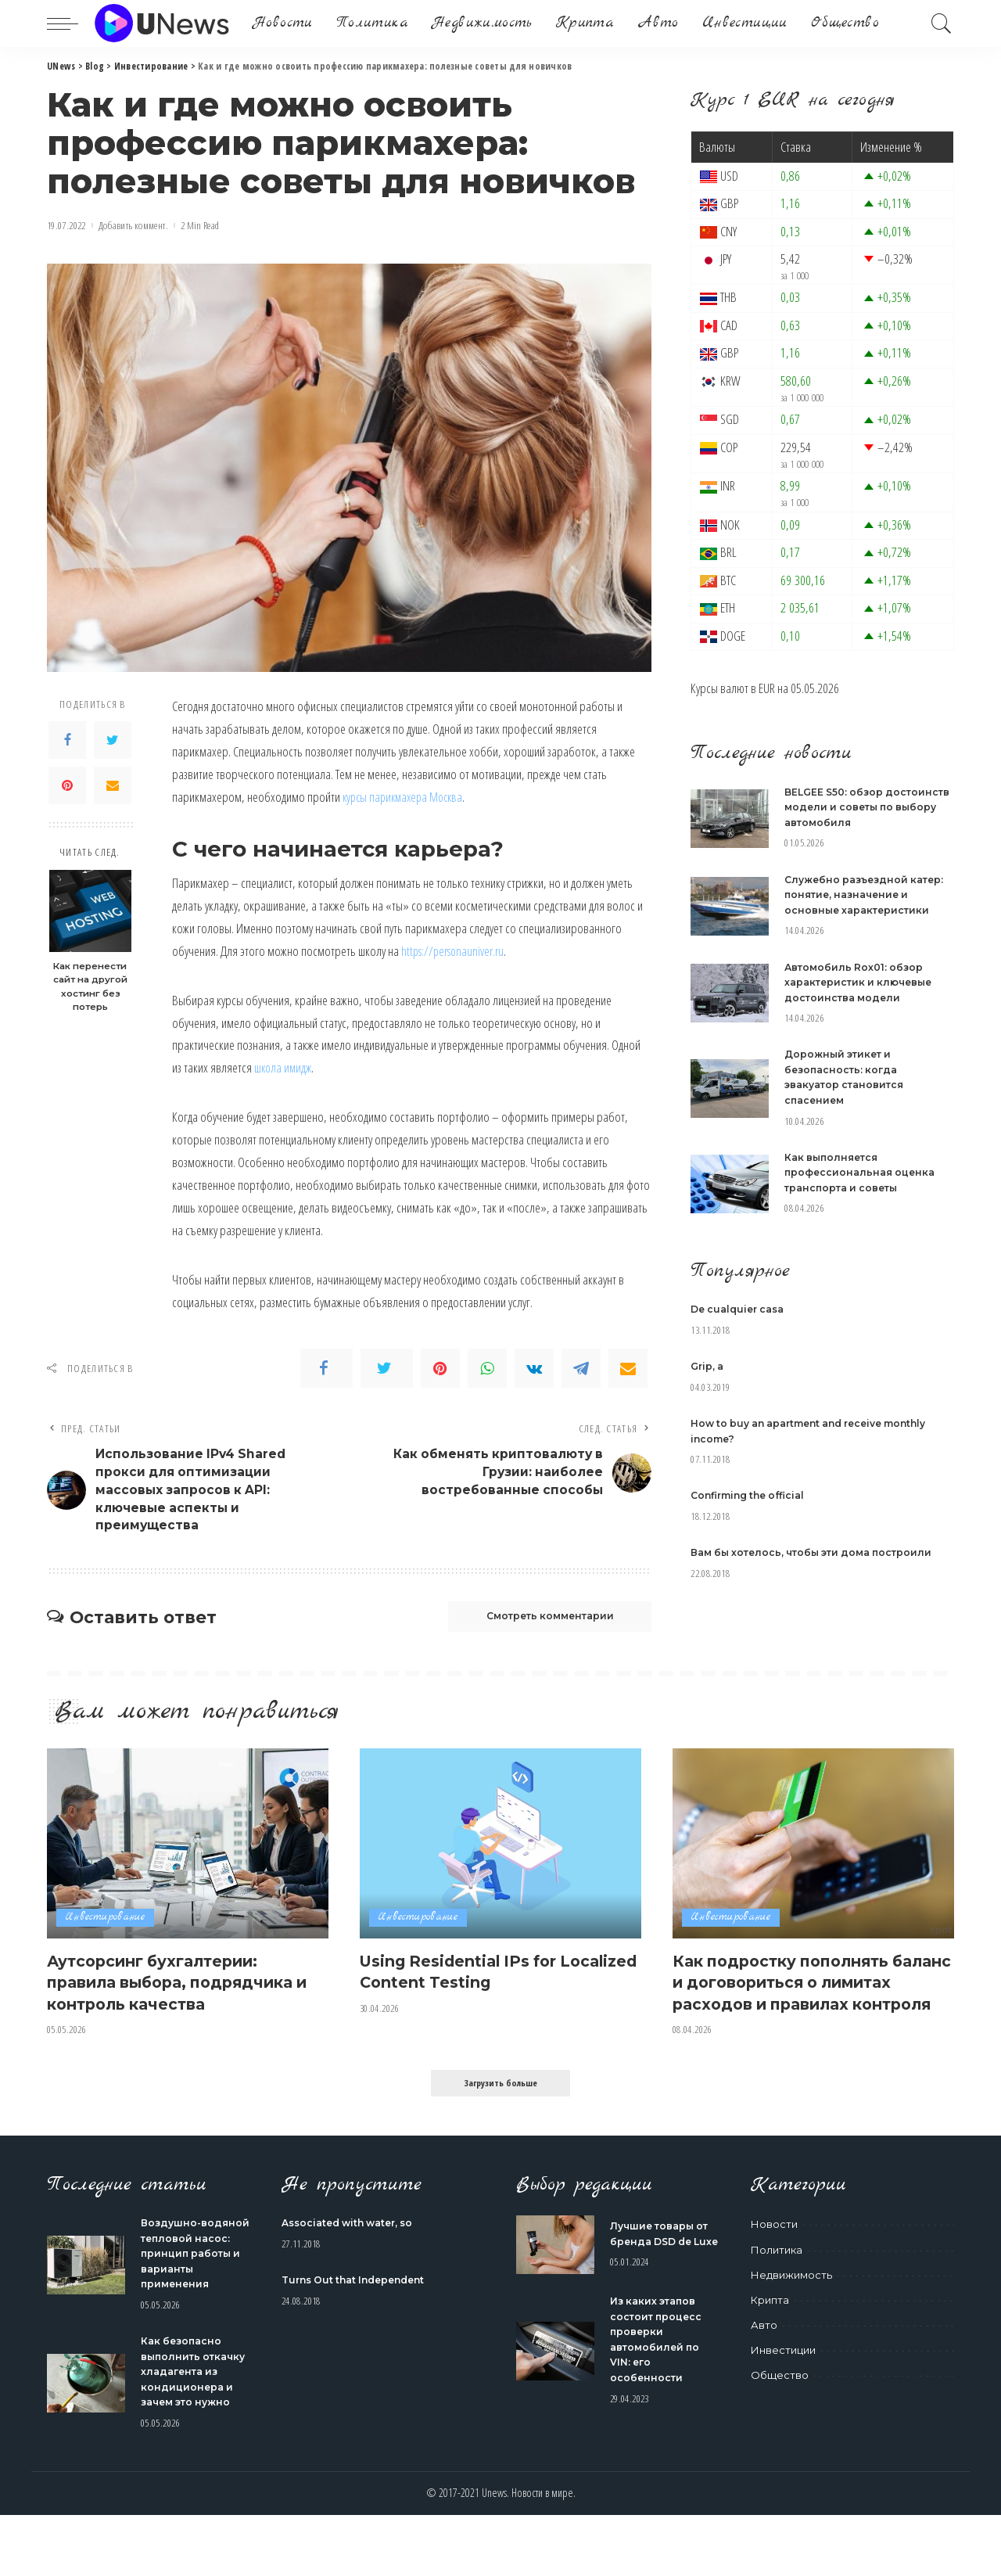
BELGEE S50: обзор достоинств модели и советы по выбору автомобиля (868, 806)
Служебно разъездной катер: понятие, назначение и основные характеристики (868, 894)
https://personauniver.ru (456, 951)
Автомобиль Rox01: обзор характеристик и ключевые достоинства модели (862, 982)
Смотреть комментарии (536, 1625)
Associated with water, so (353, 2253)
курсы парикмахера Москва (407, 797)
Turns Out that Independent (359, 2311)
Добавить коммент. (133, 226)
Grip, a (709, 1366)
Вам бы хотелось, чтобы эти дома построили (819, 1552)
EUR (767, 688)
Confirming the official (753, 1495)
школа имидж (284, 1067)
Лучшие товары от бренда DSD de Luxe (662, 2268)
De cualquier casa (741, 1308)
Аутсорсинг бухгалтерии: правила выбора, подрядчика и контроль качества (186, 1991)
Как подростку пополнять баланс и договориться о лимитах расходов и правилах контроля (794, 2001)
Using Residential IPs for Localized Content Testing (477, 1981)
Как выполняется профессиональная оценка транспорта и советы (862, 1172)
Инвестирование (107, 1927)
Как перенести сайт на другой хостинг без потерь (90, 987)
